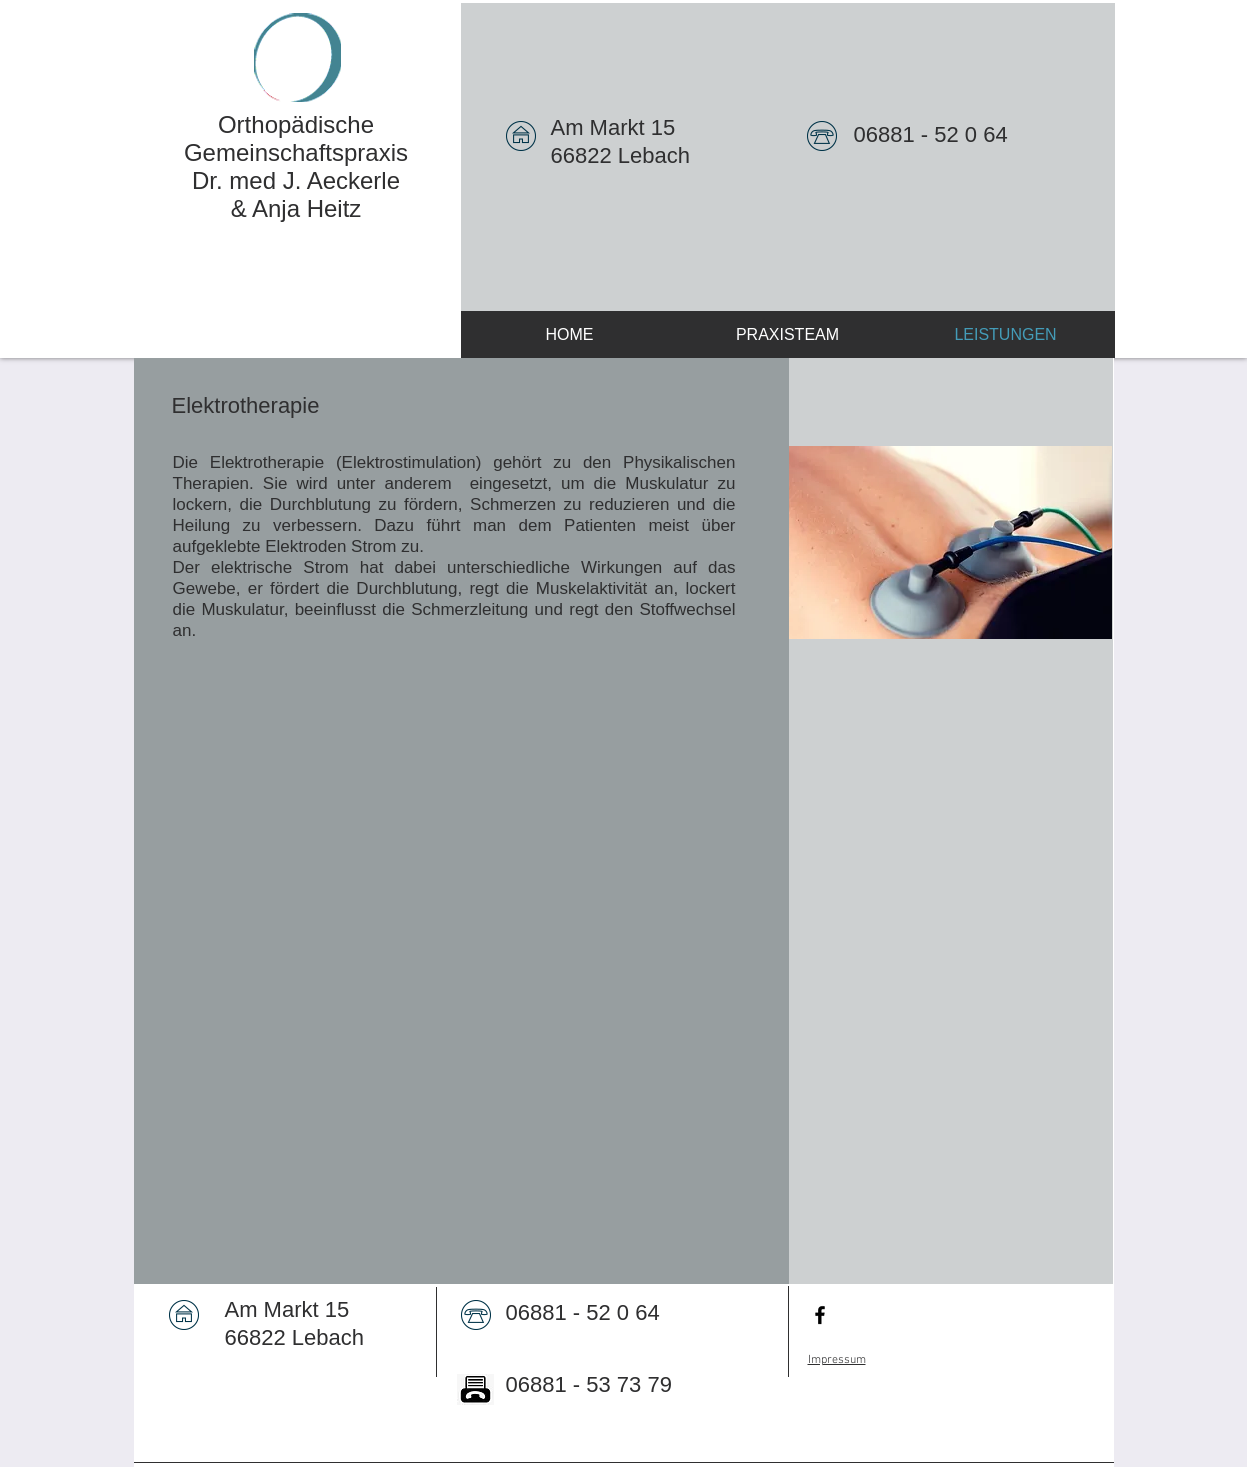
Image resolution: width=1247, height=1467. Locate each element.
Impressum (837, 1360)
